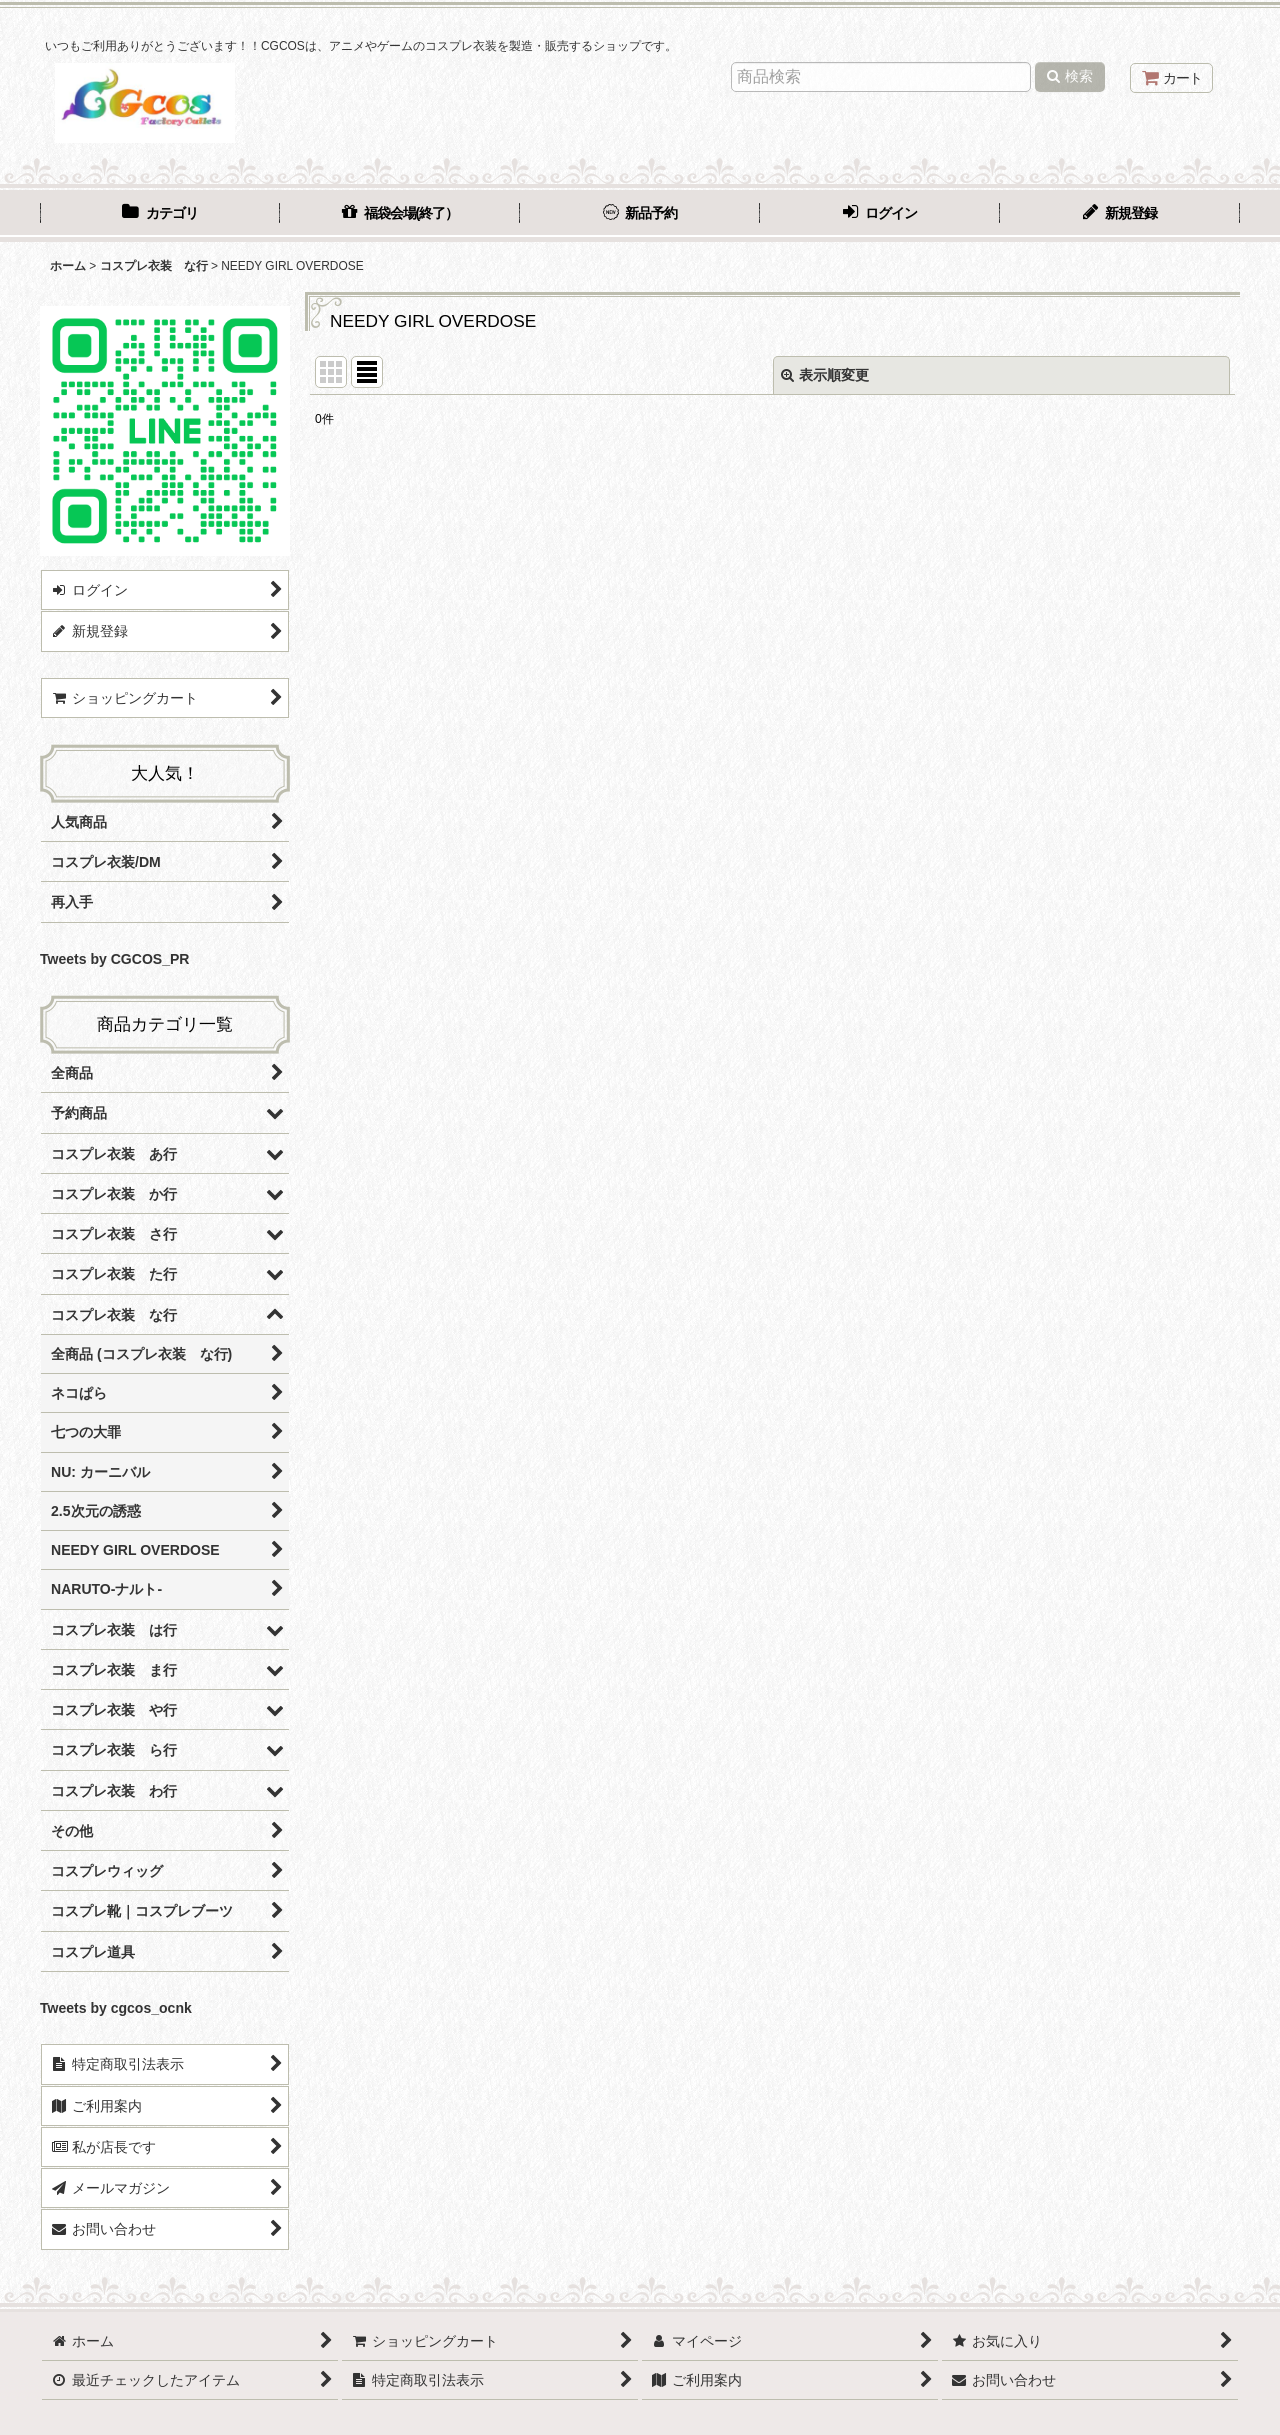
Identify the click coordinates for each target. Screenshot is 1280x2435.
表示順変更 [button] (825, 375)
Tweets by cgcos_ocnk (116, 2008)
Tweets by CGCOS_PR (114, 959)
